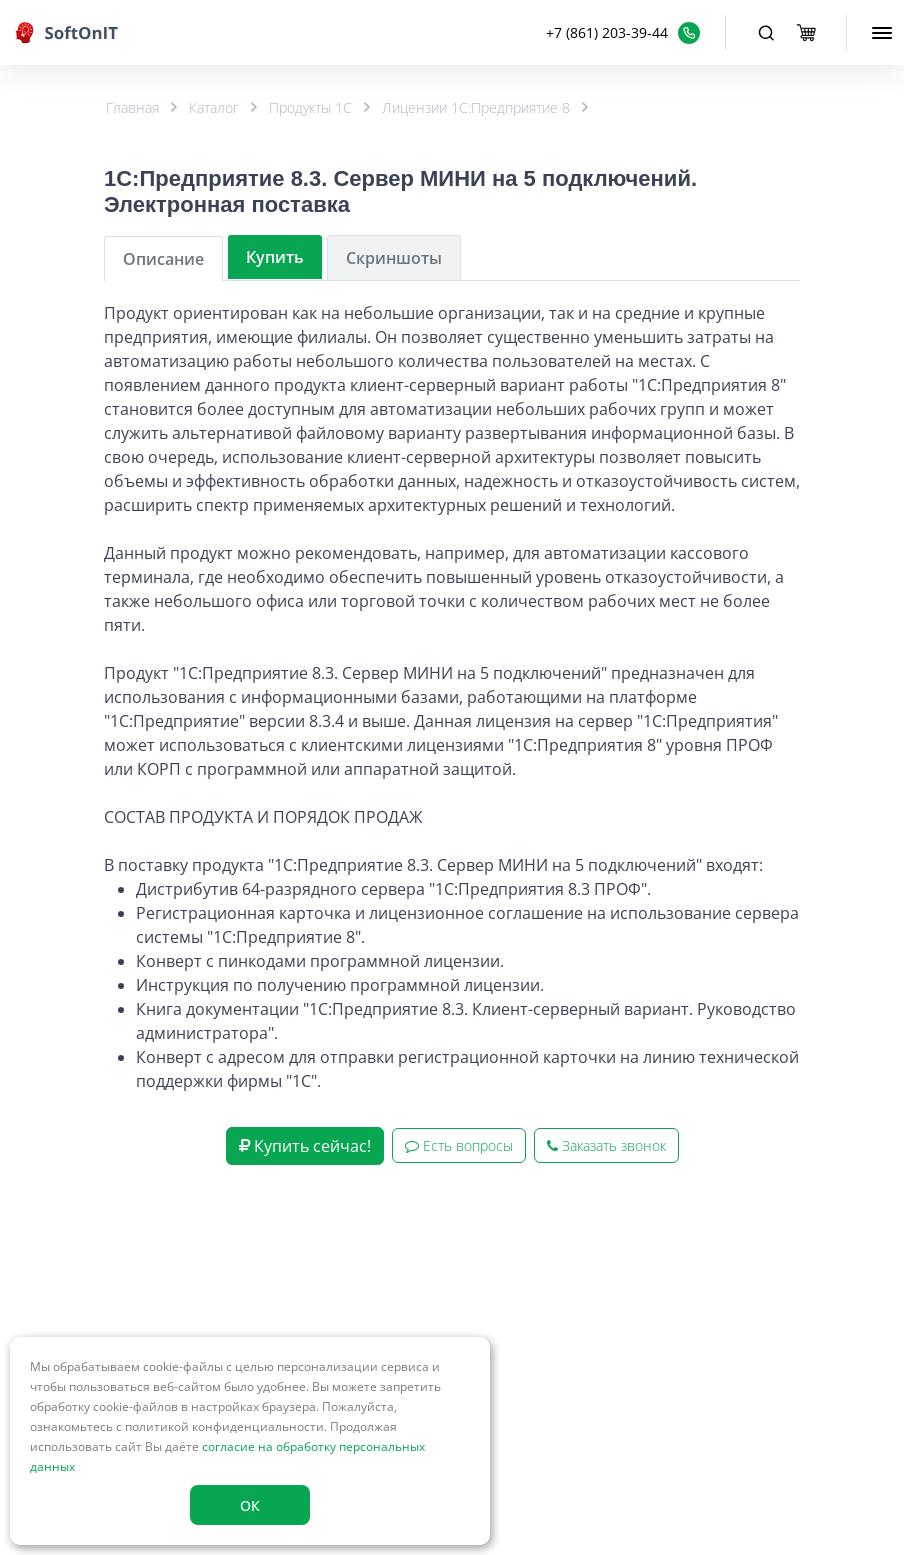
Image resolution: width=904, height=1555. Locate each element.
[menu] (882, 33)
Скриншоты (394, 258)
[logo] (67, 32)
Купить (275, 257)
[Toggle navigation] (766, 33)
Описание (163, 259)
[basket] (806, 33)
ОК (250, 1505)
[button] (623, 32)
